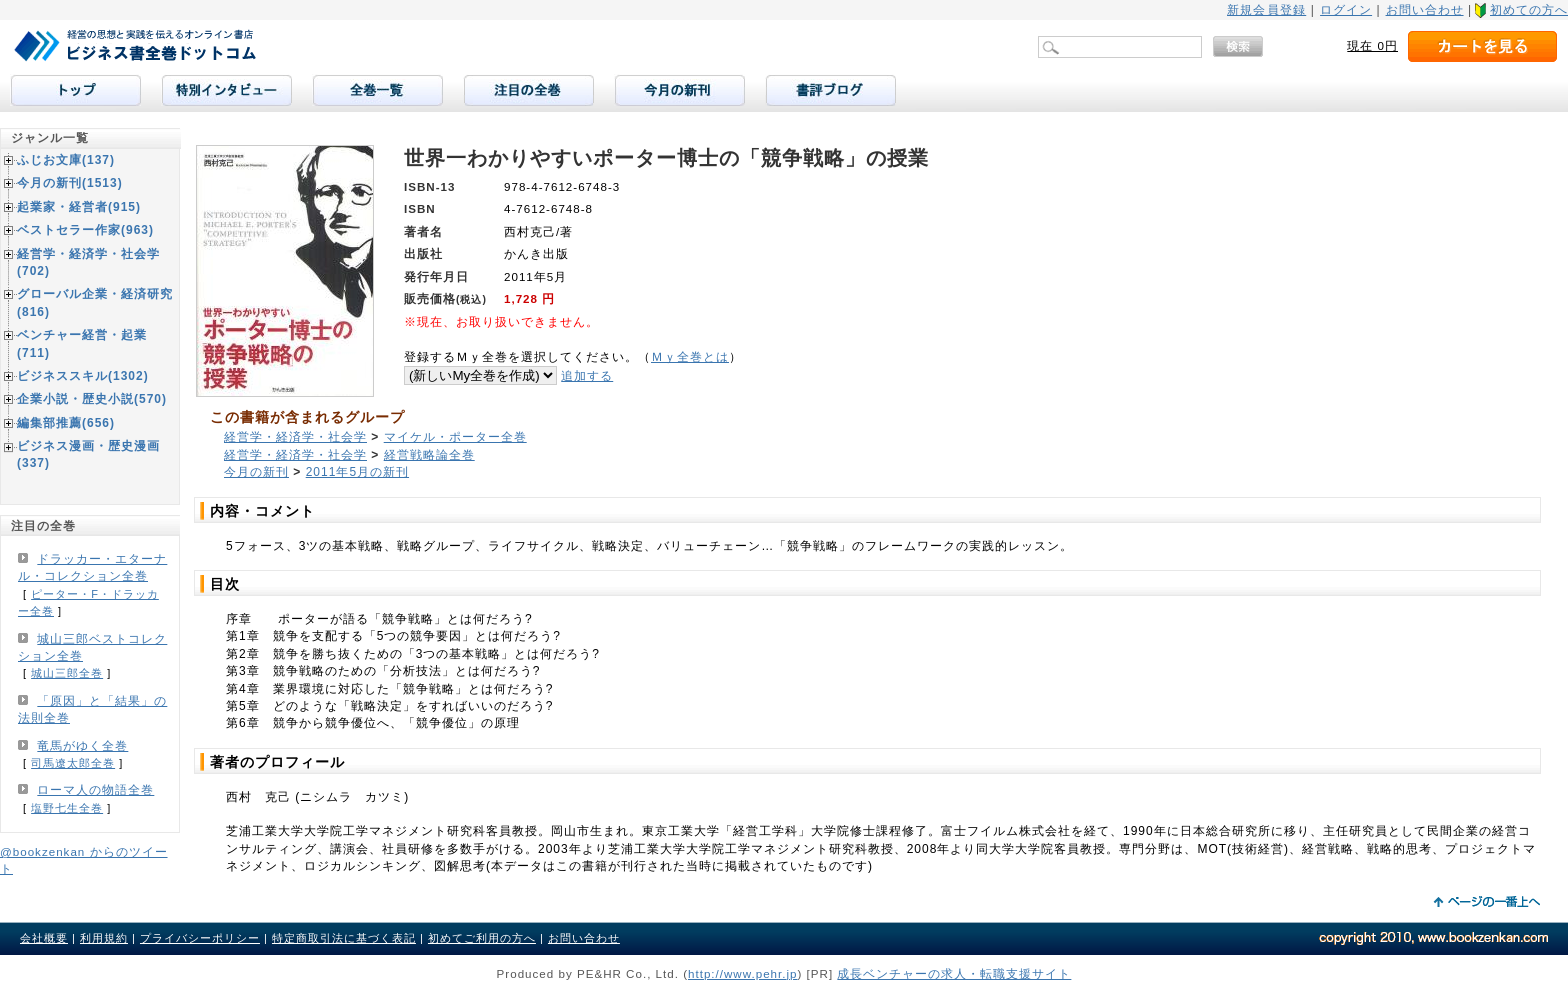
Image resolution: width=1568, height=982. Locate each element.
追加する (587, 375)
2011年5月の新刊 (357, 472)
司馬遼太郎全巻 (73, 763)
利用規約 (104, 938)
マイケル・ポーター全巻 (455, 437)
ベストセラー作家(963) (85, 230)
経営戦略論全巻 (429, 455)
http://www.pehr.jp (743, 973)
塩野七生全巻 (67, 808)
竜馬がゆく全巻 (82, 746)
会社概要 (44, 938)
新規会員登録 (1266, 10)
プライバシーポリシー (200, 938)
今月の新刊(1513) (70, 183)
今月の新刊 (256, 472)
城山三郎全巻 (67, 673)
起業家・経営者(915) (79, 207)
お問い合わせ (1425, 10)
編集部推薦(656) (66, 423)
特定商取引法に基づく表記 (344, 938)
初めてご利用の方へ (482, 938)
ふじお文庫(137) (66, 160)
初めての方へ (1529, 10)
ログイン (1346, 10)
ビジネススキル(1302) (83, 376)
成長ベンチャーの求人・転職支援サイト (954, 973)
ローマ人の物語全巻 (95, 790)
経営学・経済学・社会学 (295, 437)
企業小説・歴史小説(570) (92, 399)
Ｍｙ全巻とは (690, 356)
